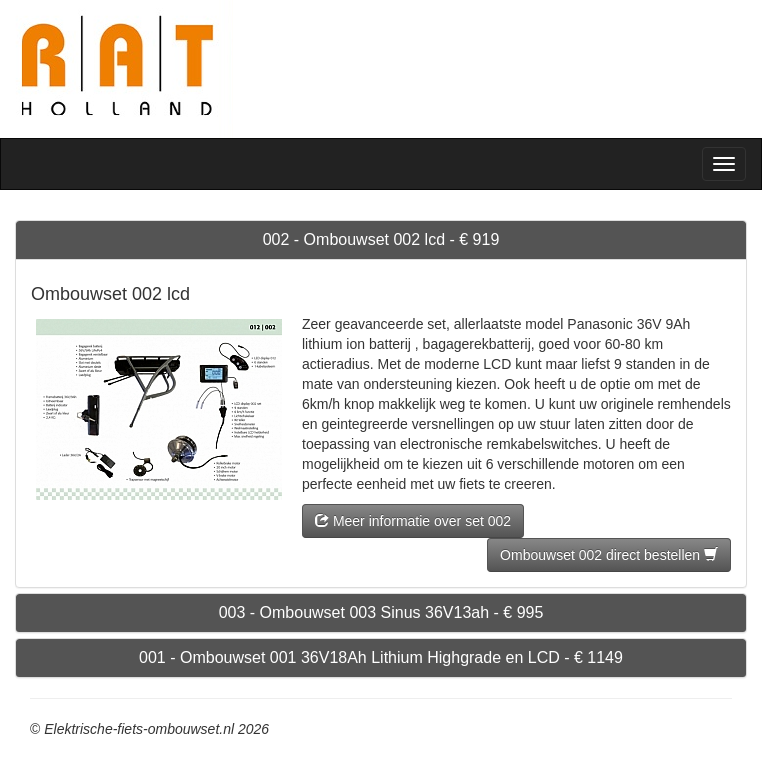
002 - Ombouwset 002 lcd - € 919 (381, 239)
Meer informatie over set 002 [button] (413, 521)
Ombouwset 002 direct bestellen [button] (609, 555)
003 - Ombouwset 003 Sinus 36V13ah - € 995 (381, 612)
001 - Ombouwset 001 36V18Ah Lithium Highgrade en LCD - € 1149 (381, 657)
